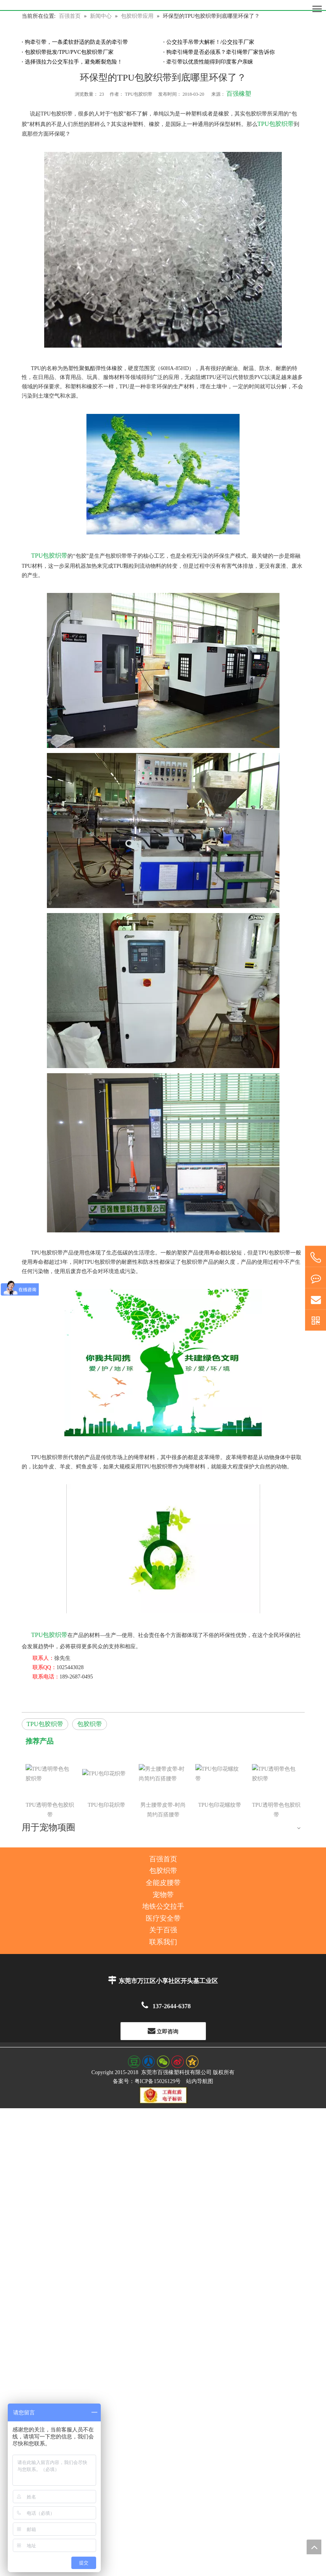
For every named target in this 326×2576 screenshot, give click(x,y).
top (314, 2547)
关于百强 (163, 1852)
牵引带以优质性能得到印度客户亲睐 (209, 62)
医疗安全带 (163, 1841)
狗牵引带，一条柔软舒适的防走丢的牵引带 (76, 42)
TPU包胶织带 (275, 124)
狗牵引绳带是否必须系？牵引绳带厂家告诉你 (220, 52)
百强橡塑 (238, 93)
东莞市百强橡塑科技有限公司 (176, 1995)
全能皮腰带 (163, 1805)
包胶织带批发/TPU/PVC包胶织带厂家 (69, 52)
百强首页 (163, 1781)
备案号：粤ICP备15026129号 (147, 2003)
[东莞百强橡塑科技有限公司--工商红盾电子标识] (163, 2017)
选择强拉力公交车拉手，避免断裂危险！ (73, 62)
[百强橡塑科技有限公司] (163, 5)
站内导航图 (199, 2003)
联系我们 (163, 1864)
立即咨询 (163, 1953)
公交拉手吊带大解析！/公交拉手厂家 (210, 42)
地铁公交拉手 (163, 1829)
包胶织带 (89, 1724)
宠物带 (163, 1817)
